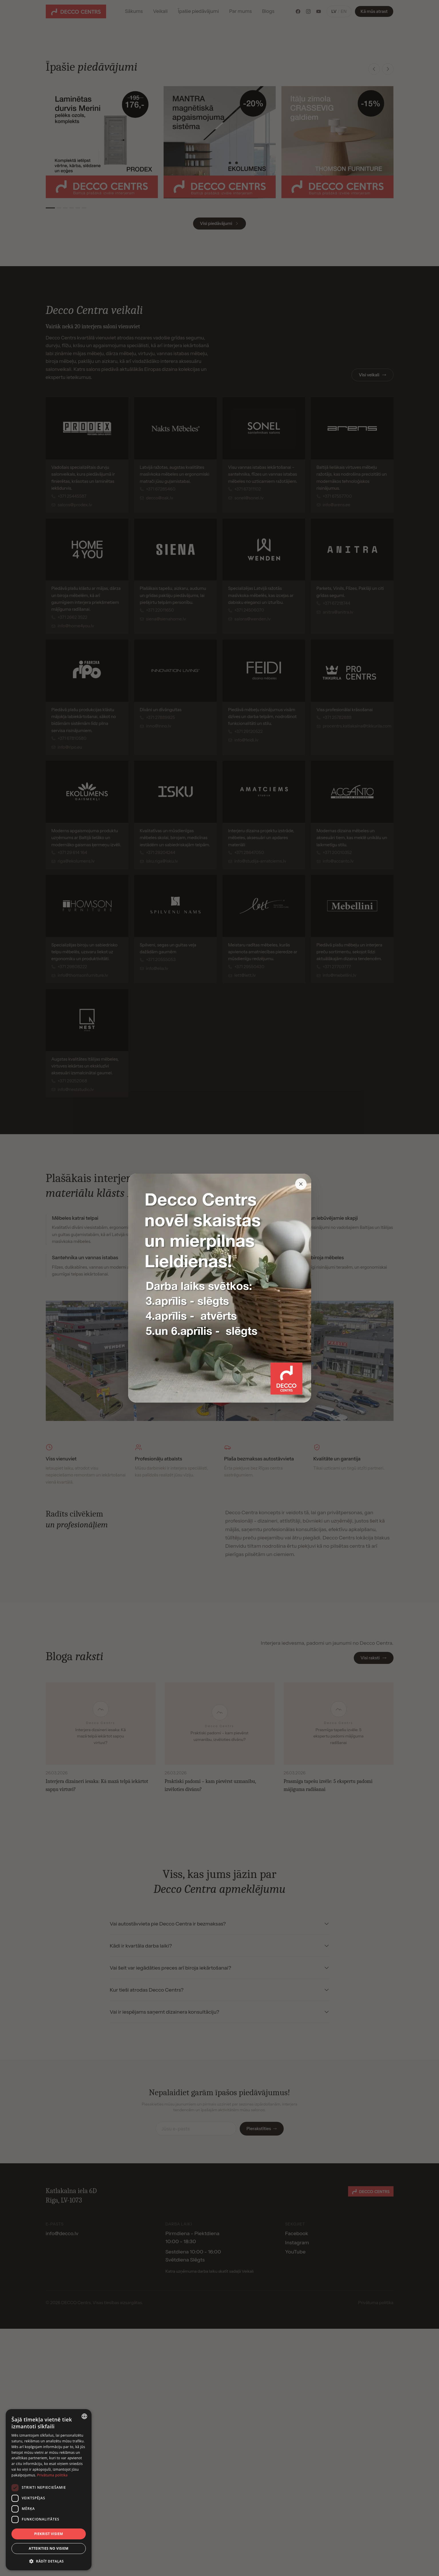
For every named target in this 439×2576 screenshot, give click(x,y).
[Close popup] (301, 1184)
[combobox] (84, 2416)
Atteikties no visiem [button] (48, 2548)
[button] (48, 2561)
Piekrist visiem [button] (48, 2533)
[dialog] (49, 2489)
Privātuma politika (52, 2475)
